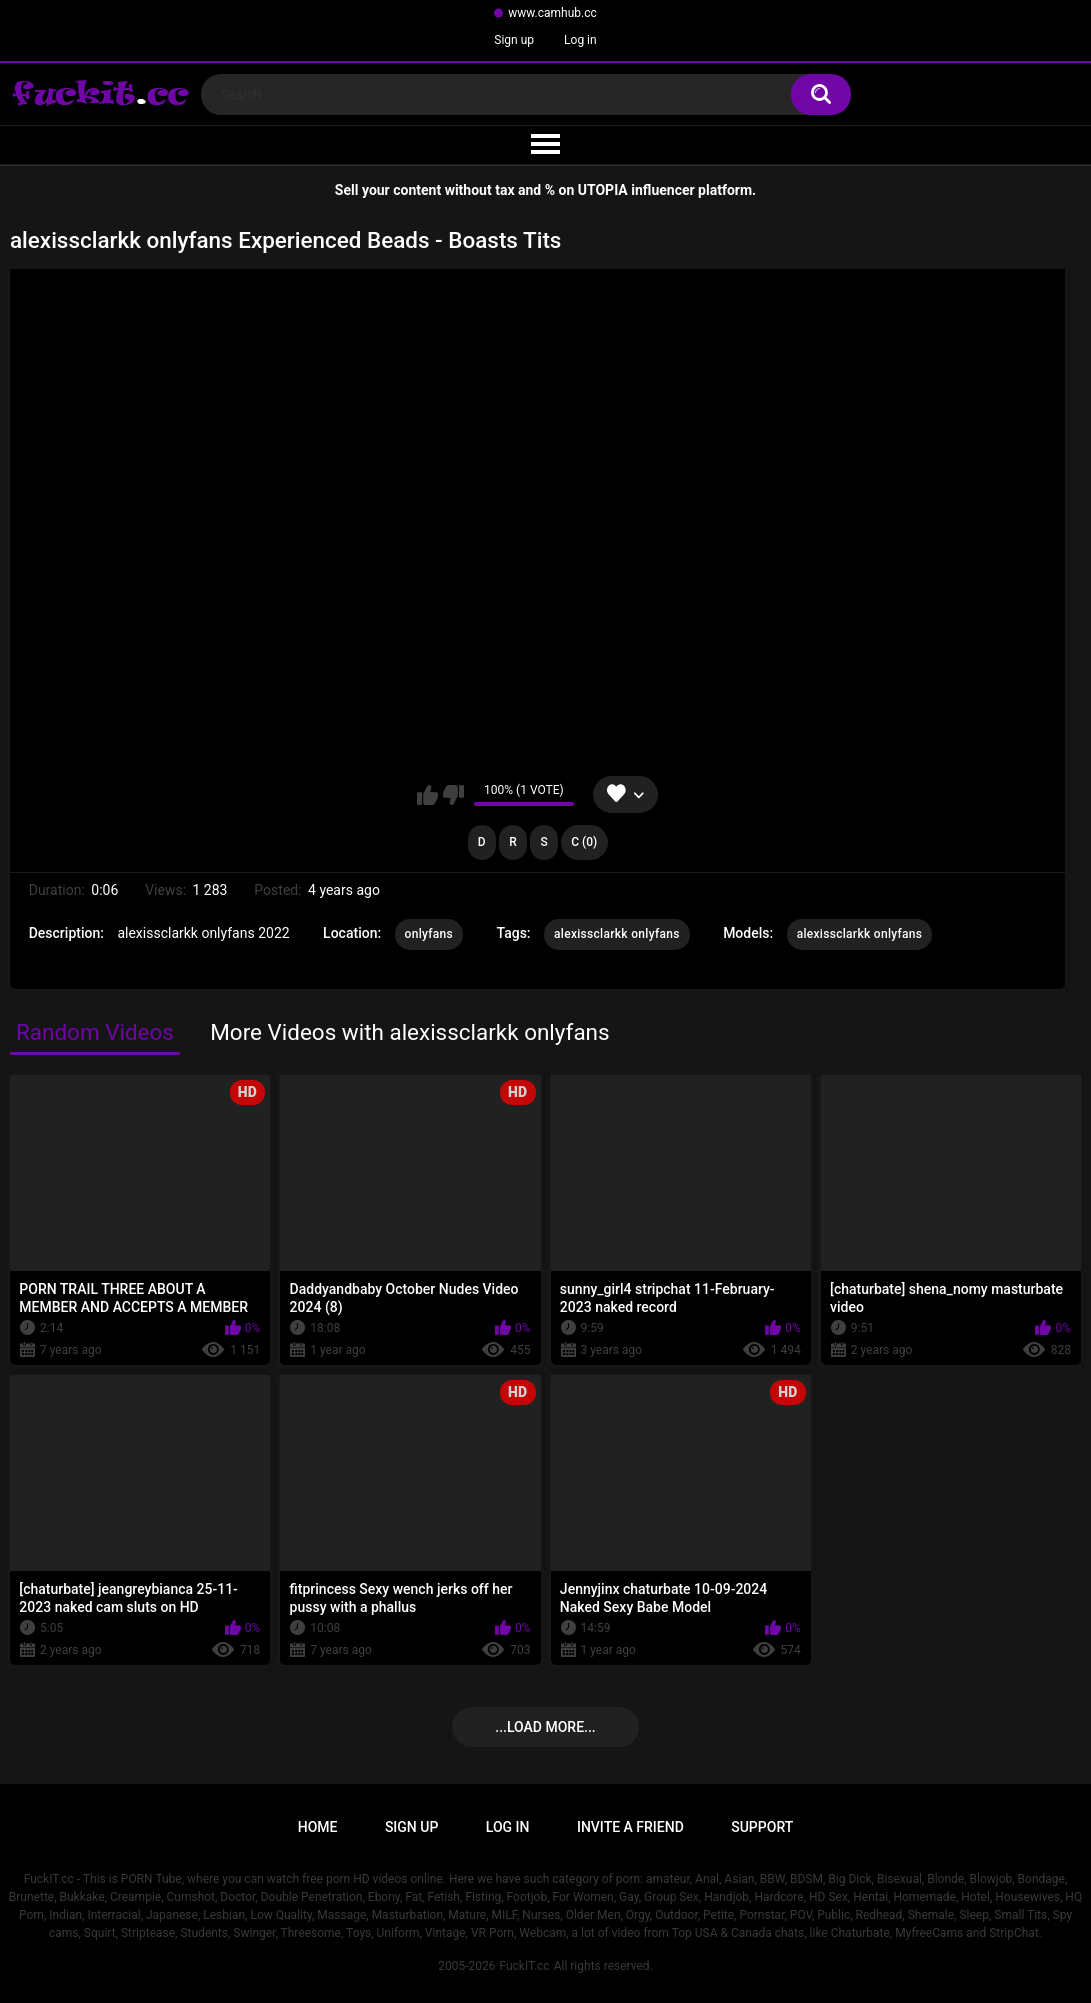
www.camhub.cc (552, 13)
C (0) (584, 842)
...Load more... (545, 1727)
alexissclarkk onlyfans (617, 934)
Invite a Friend (630, 1827)
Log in (580, 40)
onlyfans (429, 934)
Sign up (514, 40)
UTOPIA (603, 190)
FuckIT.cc (524, 1966)
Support (762, 1827)
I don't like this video (453, 795)
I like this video (427, 795)
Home (318, 1827)
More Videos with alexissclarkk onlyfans (409, 1032)
